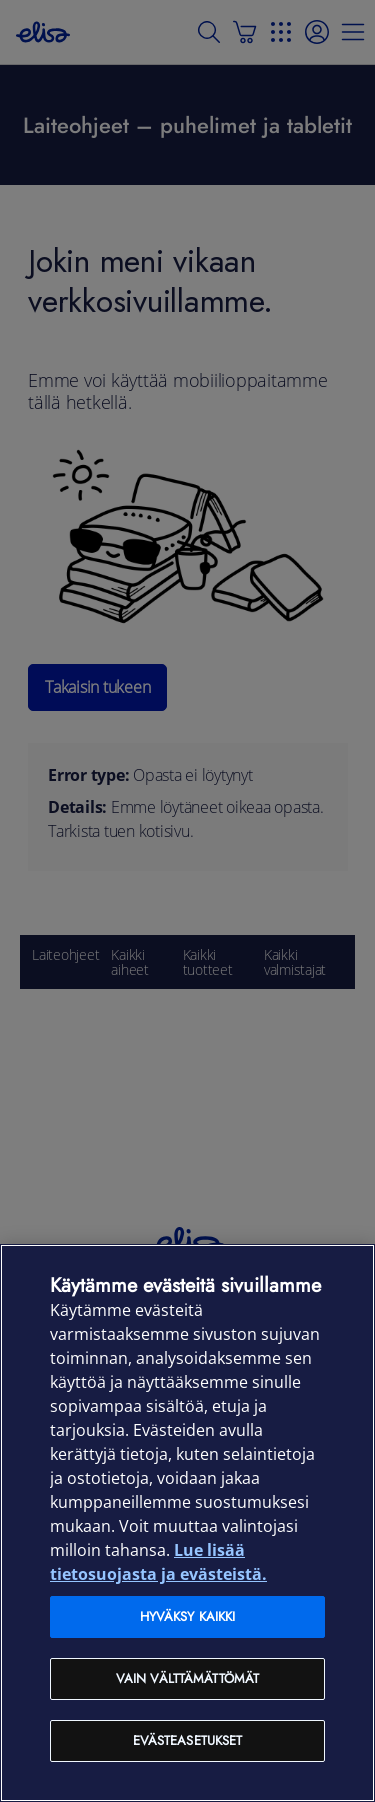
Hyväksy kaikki (188, 1616)
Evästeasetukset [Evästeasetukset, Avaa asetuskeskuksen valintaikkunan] (188, 1740)
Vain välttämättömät (187, 1678)
